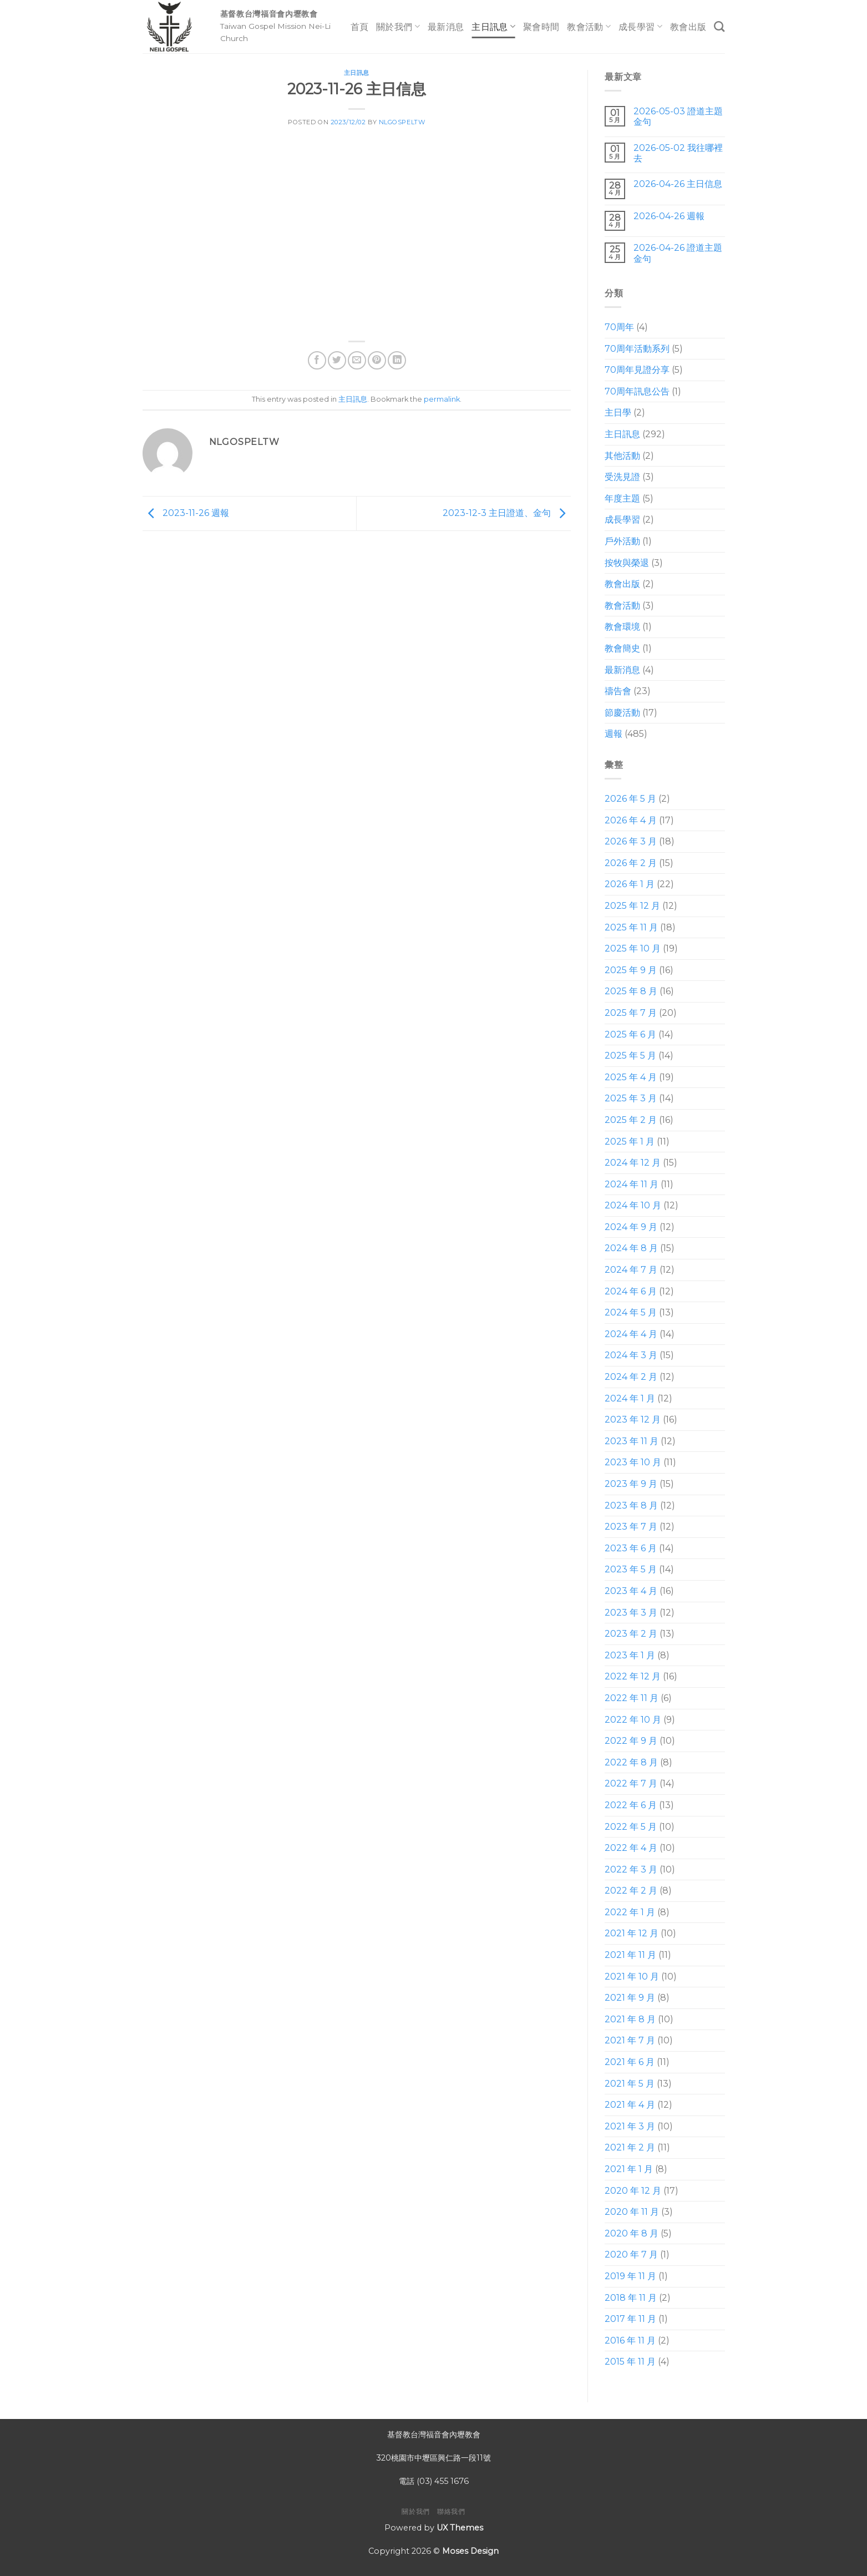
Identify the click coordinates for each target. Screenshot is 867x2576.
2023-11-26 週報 (186, 513)
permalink (442, 399)
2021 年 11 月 (630, 1955)
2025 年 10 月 (633, 948)
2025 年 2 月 (631, 1120)
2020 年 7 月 (631, 2254)
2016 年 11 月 (630, 2340)
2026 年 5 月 (630, 798)
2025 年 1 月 (630, 1141)
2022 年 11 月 (631, 1698)
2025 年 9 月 (631, 970)
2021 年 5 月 (630, 2083)
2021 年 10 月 (632, 1976)
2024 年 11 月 (631, 1184)
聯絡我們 (451, 2511)
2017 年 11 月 (630, 2319)
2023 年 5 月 (631, 1569)
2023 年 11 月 (631, 1441)
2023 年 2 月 (631, 1633)
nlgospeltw (402, 122)
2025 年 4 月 (631, 1077)
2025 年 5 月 (630, 1055)
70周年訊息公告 (637, 391)
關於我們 (398, 26)
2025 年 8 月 (631, 991)
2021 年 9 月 (630, 1997)
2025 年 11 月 (631, 927)
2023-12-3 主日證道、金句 (507, 513)
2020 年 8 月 (631, 2233)
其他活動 (622, 456)
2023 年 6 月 (631, 1548)
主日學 (618, 412)
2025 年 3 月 (631, 1098)
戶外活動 (622, 541)
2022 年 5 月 (631, 1826)
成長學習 (640, 26)
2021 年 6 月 (630, 2062)
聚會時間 (541, 27)
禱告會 (618, 691)
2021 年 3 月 (630, 2126)
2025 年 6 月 (630, 1034)
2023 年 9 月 (631, 1484)
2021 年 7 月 (630, 2040)
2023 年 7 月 (631, 1526)
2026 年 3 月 (631, 841)
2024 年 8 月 (631, 1248)
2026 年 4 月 (631, 820)
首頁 (360, 27)
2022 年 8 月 (631, 1762)
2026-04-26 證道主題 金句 (677, 253)
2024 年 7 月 (631, 1269)
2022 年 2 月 (631, 1890)
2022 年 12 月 (633, 1676)
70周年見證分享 (637, 370)
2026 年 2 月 (631, 863)
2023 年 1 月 (630, 1655)
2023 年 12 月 (633, 1419)
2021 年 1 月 (629, 2169)
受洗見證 (622, 477)
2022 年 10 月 (633, 1719)
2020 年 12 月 (633, 2190)
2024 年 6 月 (631, 1291)
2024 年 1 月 (630, 1398)
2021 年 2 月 (630, 2147)
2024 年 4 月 (631, 1334)
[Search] (719, 26)
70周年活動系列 (637, 348)
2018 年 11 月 (631, 2297)
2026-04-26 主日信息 (677, 184)
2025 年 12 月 (632, 905)
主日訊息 (493, 26)
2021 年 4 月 (630, 2104)
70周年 (619, 327)
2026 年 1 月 (630, 884)
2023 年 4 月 (631, 1591)
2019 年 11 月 (630, 2276)
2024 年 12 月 (633, 1162)
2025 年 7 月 (631, 1013)
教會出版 (688, 27)
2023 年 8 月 (631, 1505)
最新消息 (446, 27)
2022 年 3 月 (631, 1869)
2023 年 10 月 (633, 1462)
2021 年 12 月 (631, 1933)
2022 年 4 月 (631, 1848)
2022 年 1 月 (630, 1912)
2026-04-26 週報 (668, 216)
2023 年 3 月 (631, 1612)
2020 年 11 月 (632, 2211)
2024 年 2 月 (631, 1376)
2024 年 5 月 (631, 1312)
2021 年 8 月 (630, 2019)
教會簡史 (622, 648)
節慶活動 (622, 712)
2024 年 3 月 (631, 1355)
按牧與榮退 (627, 563)
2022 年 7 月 (631, 1783)
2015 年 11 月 (630, 2361)
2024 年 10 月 (633, 1205)
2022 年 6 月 (631, 1805)
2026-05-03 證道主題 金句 (678, 116)
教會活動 (589, 26)
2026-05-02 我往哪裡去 (678, 153)
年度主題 (622, 498)
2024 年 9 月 (631, 1227)
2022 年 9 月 (631, 1740)
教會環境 (622, 626)
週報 (613, 733)
